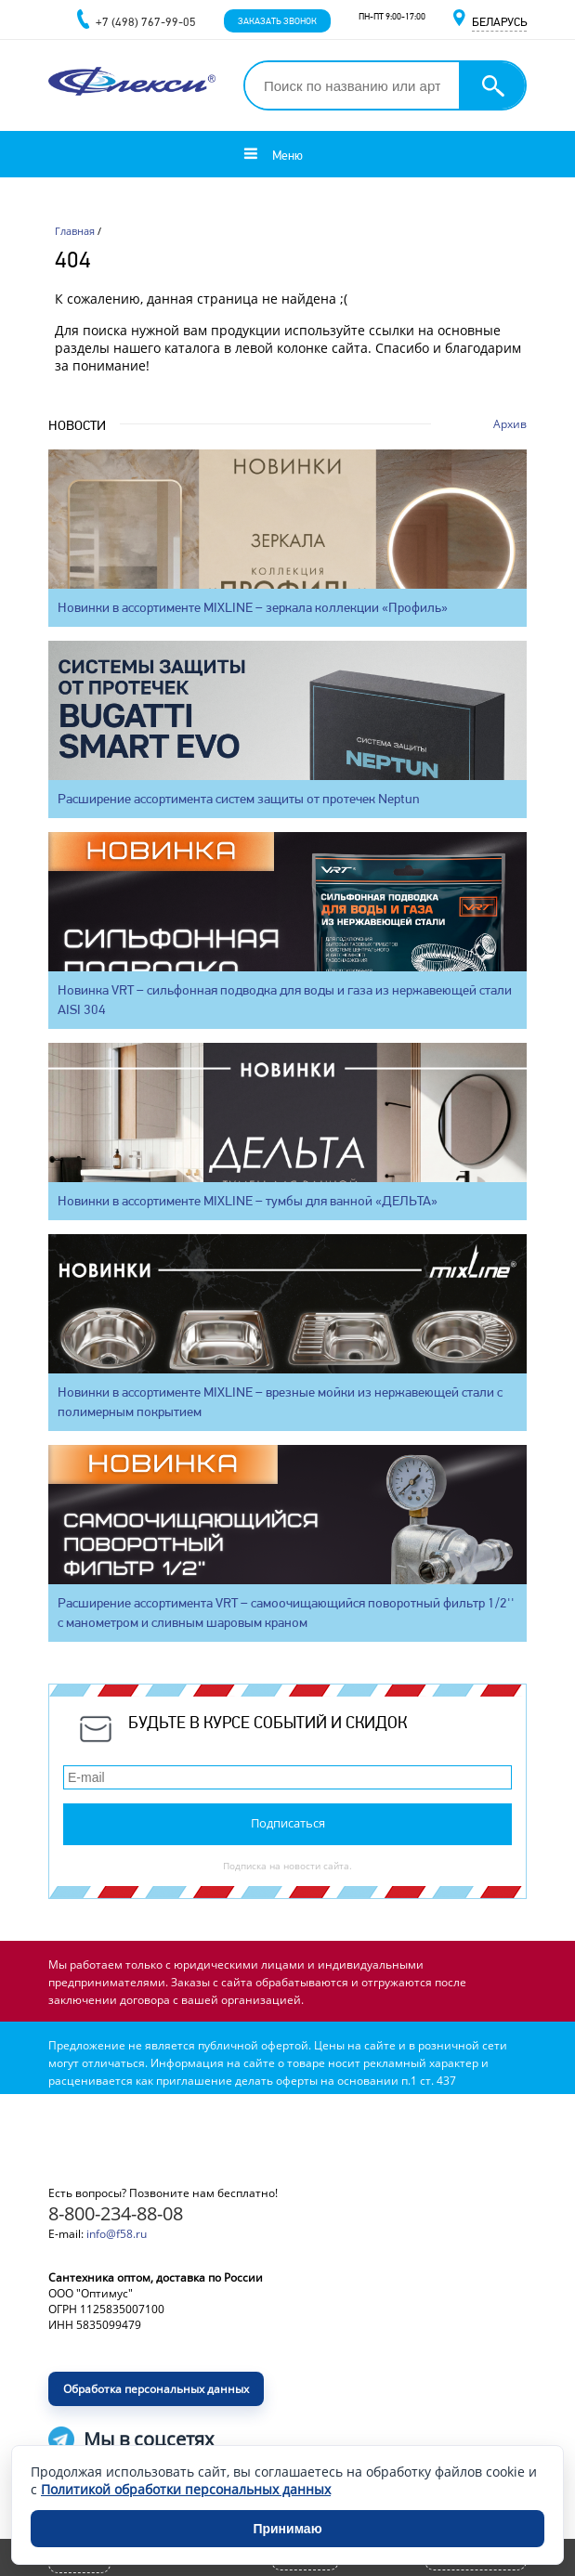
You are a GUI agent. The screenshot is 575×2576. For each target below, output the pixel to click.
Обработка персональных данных (156, 2389)
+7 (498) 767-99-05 (146, 22)
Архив (510, 424)
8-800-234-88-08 (115, 2213)
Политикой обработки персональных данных (186, 2489)
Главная (75, 231)
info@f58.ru (116, 2234)
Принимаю (287, 2528)
